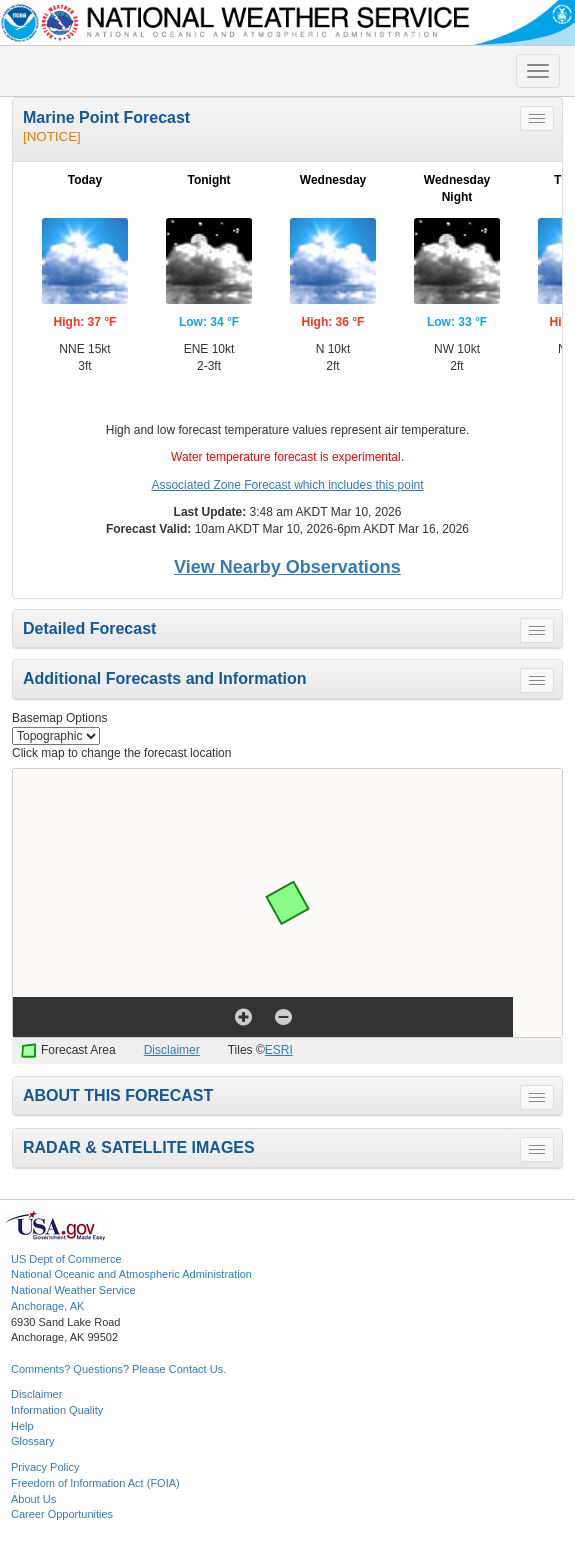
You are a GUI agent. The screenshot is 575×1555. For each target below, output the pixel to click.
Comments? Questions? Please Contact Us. (118, 1369)
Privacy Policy (45, 1467)
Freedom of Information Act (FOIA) (95, 1483)
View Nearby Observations (287, 567)
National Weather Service (73, 1290)
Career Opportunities (62, 1514)
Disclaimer (172, 1050)
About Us (33, 1499)
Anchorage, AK (47, 1306)
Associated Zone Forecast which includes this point (287, 485)
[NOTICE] (52, 136)
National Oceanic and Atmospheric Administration (131, 1274)
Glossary (32, 1441)
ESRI (279, 1050)
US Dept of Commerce (66, 1259)
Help (22, 1426)
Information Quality (57, 1410)
